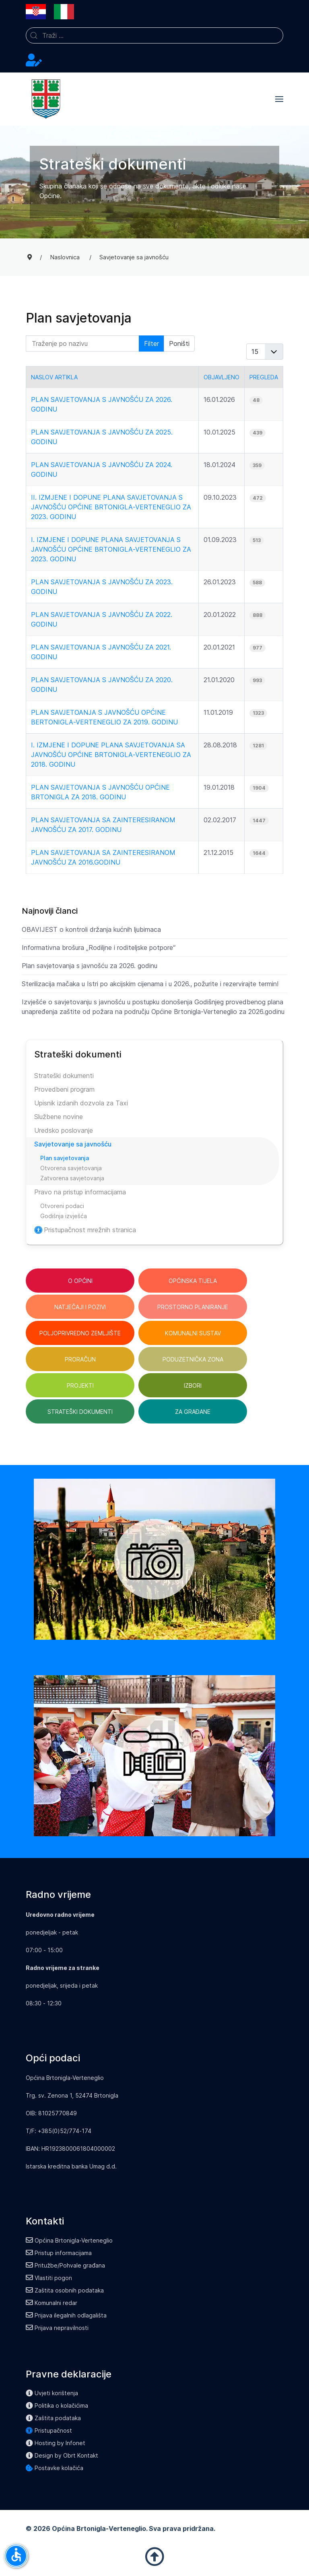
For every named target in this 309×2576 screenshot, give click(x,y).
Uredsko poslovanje (63, 1130)
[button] (279, 99)
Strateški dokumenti (64, 1076)
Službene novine (58, 1117)
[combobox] (154, 35)
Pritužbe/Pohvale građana (65, 2265)
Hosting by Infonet (55, 2442)
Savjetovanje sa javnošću (72, 1144)
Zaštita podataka (53, 2418)
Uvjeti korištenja (52, 2393)
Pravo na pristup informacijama (80, 1192)
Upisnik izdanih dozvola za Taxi (81, 1103)
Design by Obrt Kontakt (62, 2455)
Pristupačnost (49, 2430)
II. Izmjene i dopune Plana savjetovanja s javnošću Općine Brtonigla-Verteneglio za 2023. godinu (111, 507)
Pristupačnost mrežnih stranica (85, 1230)
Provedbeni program (64, 1089)
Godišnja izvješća (63, 1215)
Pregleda (263, 377)
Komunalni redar (51, 2302)
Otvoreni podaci (62, 1205)
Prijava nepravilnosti (57, 2327)
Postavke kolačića (54, 2467)
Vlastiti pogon (49, 2277)
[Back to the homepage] (46, 99)
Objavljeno (221, 377)
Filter (151, 343)
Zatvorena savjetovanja (72, 1178)
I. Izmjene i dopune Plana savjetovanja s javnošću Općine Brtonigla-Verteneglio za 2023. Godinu (111, 549)
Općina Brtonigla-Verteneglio (69, 2240)
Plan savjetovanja (64, 1158)
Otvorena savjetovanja (71, 1168)
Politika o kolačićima (57, 2405)
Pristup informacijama (59, 2252)
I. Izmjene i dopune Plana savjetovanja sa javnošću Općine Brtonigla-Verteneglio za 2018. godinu (111, 754)
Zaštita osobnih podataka (65, 2290)
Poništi (179, 343)
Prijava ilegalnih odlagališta (66, 2315)
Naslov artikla (54, 377)
